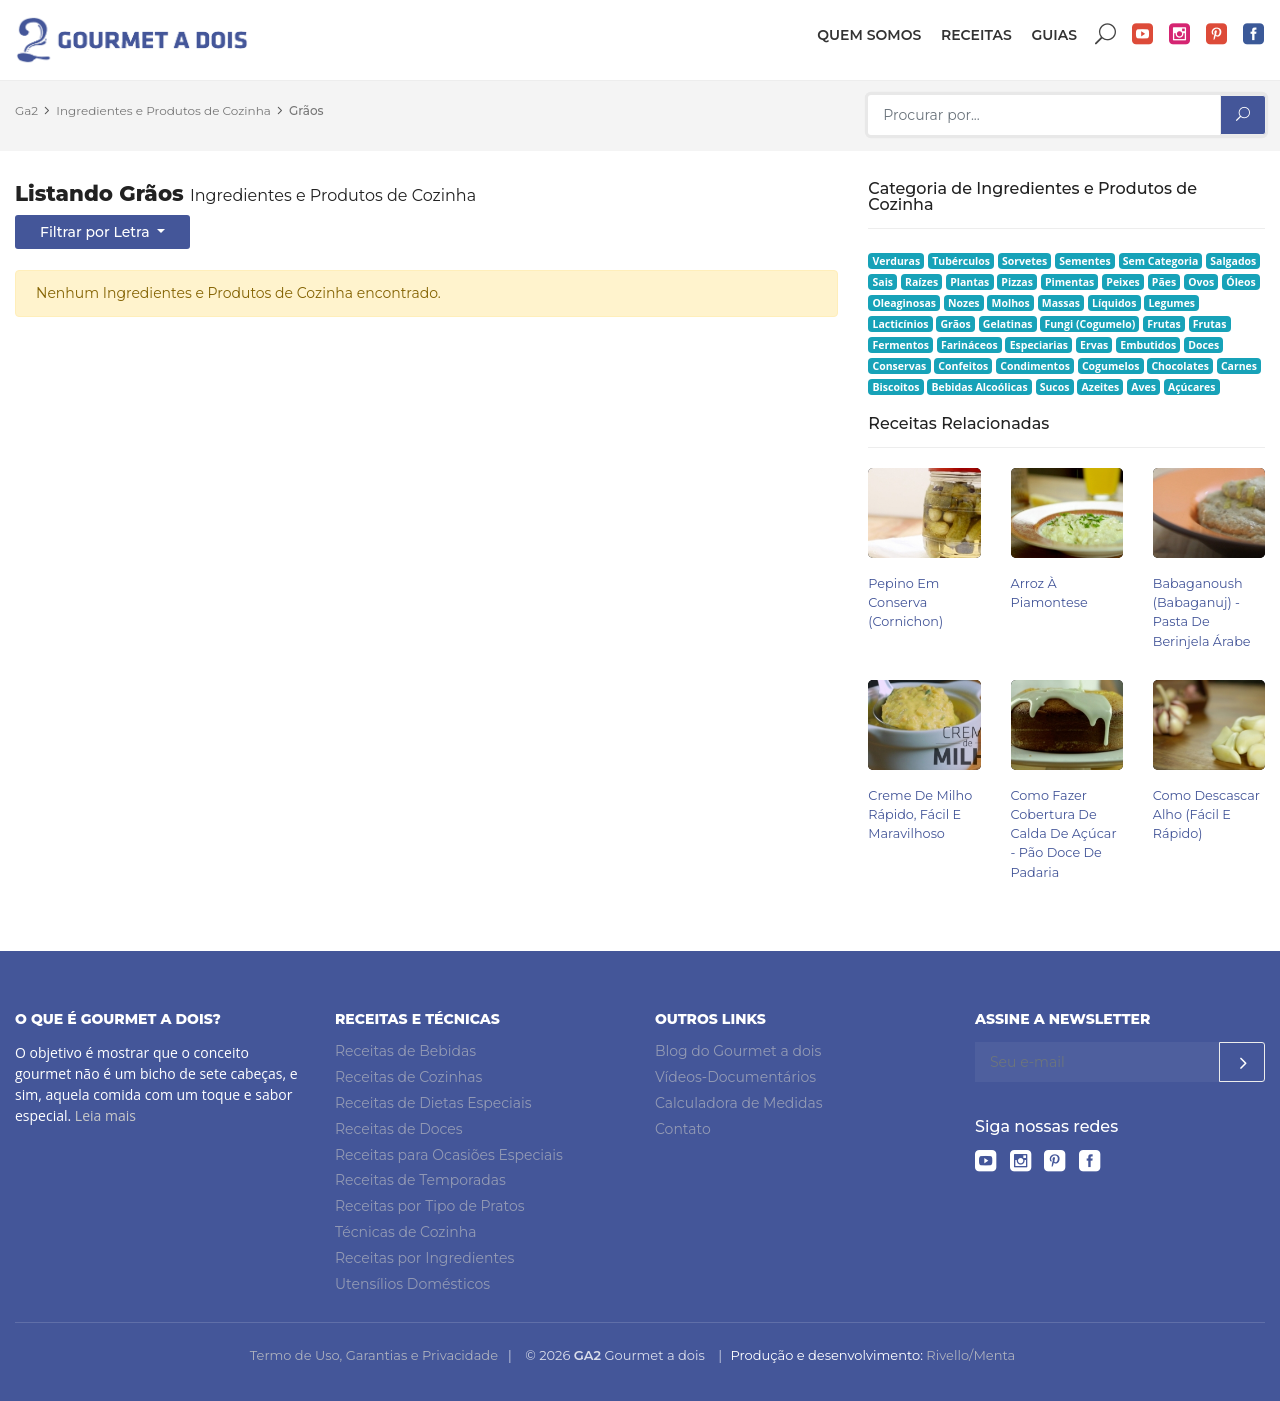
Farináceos (969, 345)
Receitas (976, 35)
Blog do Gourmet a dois (738, 1051)
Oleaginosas (904, 303)
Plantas (969, 282)
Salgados (1233, 261)
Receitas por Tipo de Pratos (430, 1206)
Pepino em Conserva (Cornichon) (905, 602)
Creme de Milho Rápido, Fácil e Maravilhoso (920, 814)
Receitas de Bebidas (405, 1051)
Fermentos (901, 345)
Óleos (1241, 282)
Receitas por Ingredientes (424, 1258)
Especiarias (1039, 345)
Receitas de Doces (399, 1129)
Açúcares (1191, 387)
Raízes (921, 282)
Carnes (1239, 366)
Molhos (1011, 303)
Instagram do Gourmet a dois (1180, 34)
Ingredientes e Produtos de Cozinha (163, 110)
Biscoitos (896, 387)
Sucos (1055, 387)
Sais (883, 282)
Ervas (1094, 345)
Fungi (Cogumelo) (1089, 324)
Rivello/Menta (970, 1355)
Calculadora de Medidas (739, 1103)
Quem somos (869, 35)
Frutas (1164, 324)
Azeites (1101, 387)
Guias (1054, 35)
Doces (1203, 345)
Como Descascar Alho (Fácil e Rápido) (1206, 814)
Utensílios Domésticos (412, 1284)
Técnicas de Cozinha (405, 1232)
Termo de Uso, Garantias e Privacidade (374, 1355)
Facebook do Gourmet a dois (1254, 34)
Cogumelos (1110, 366)
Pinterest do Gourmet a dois (1217, 34)
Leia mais (105, 1115)
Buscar (1106, 34)
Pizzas (1017, 282)
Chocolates (1180, 366)
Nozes (964, 303)
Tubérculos (961, 261)
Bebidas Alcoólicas (979, 387)
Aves (1143, 387)
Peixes (1123, 282)
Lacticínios (901, 324)
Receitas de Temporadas (420, 1180)
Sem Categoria (1161, 261)
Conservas (900, 366)
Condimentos (1035, 366)
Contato (683, 1129)
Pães (1164, 282)
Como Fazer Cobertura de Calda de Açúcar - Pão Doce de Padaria (1064, 834)
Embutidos (1148, 345)
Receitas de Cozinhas (408, 1077)
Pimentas (1069, 282)
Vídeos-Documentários (735, 1077)
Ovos (1201, 282)
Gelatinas (1008, 324)
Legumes (1171, 303)
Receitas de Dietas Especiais (433, 1103)
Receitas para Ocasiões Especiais (449, 1155)
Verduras (897, 261)
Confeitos (963, 366)
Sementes (1084, 261)
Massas (1061, 303)
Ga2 (26, 110)
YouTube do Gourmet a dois (1143, 34)
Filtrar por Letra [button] (96, 232)
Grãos (306, 110)
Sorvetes (1024, 261)
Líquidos (1114, 303)
